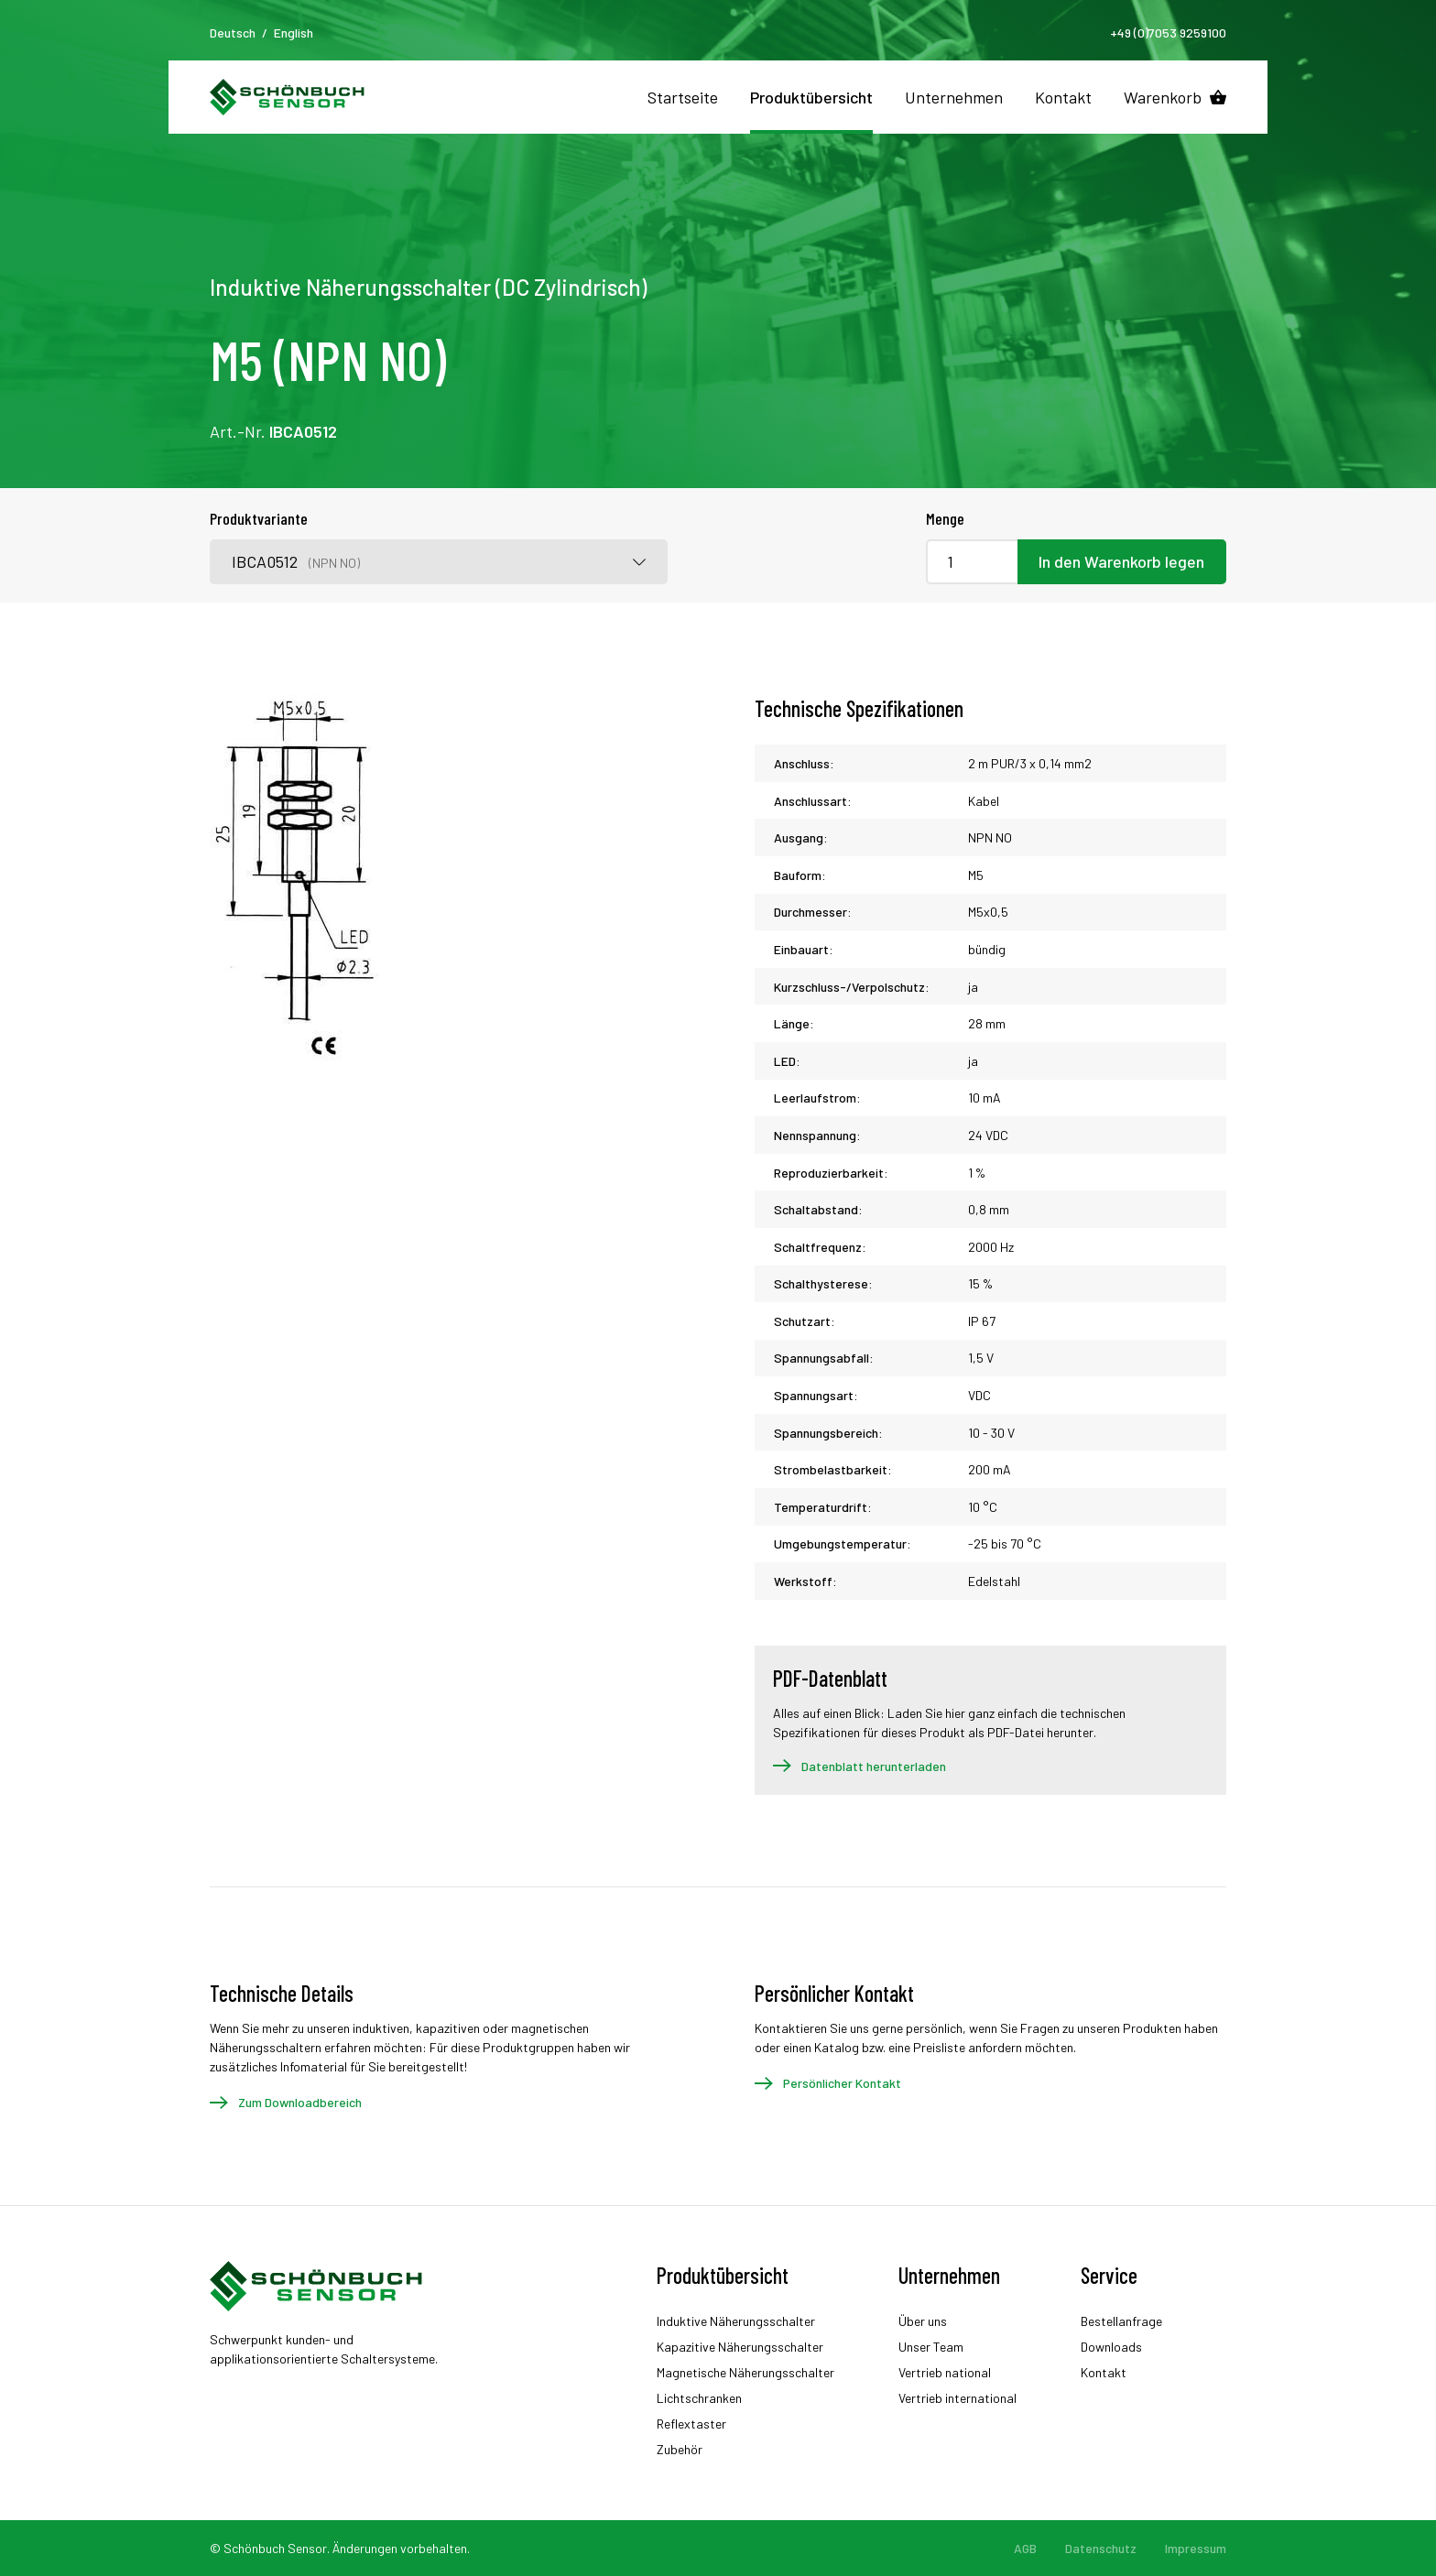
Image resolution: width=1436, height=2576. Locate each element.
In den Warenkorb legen (1121, 561)
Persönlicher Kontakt (842, 2083)
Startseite (682, 97)
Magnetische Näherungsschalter (745, 2372)
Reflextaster (691, 2423)
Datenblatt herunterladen (873, 1766)
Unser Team (930, 2346)
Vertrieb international (957, 2398)
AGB (1025, 2548)
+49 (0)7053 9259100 (1168, 32)
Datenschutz (1101, 2548)
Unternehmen (954, 97)
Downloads (1111, 2346)
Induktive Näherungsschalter (736, 2321)
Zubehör (679, 2449)
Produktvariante (259, 518)
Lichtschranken (699, 2398)
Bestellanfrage (1121, 2321)
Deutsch (233, 32)
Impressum (1195, 2548)
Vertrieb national (944, 2372)
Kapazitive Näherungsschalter (740, 2346)
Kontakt (1063, 97)
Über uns (922, 2321)
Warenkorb (1163, 97)
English (293, 32)
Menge (945, 518)
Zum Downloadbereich (300, 2102)
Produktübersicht (811, 97)
